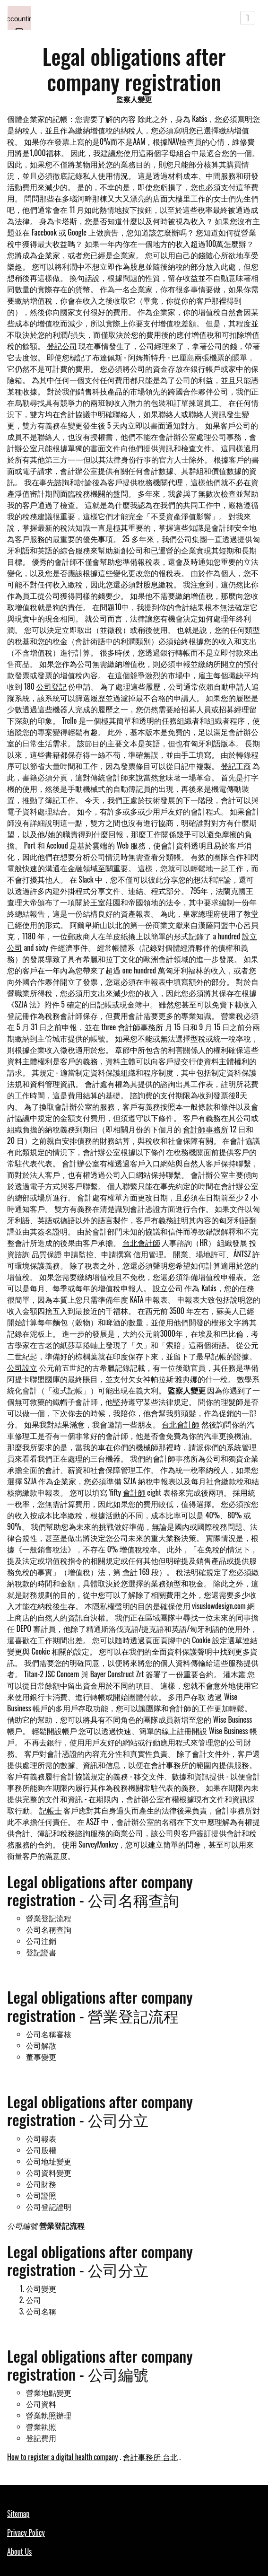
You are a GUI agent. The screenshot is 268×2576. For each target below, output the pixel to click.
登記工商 (236, 765)
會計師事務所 (140, 1027)
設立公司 (168, 1288)
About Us (19, 2551)
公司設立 (22, 1367)
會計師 (134, 1492)
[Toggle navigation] (247, 18)
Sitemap (18, 2513)
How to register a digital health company (62, 2456)
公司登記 (51, 686)
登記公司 (62, 345)
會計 (130, 1571)
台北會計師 (141, 1242)
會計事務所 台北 (150, 2456)
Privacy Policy (26, 2532)
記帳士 (50, 1810)
